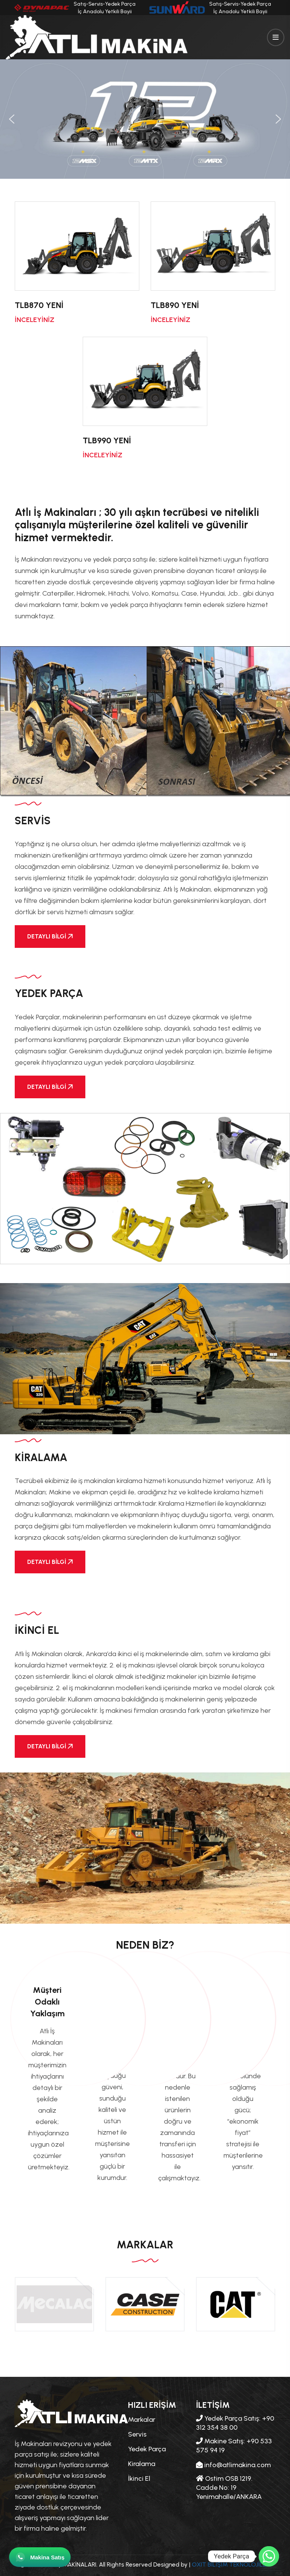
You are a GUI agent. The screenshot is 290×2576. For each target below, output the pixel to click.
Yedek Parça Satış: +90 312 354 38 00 (235, 2423)
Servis (137, 2434)
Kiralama (141, 2464)
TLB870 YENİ (39, 305)
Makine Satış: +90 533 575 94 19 (234, 2445)
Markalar (141, 2419)
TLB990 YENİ (107, 440)
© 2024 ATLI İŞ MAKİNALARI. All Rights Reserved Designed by (104, 2564)
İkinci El (139, 2478)
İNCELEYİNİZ (34, 320)
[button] (12, 119)
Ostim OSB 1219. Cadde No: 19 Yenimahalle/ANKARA (229, 2487)
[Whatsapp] (269, 2556)
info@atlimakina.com (233, 2465)
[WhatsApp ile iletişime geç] (40, 2557)
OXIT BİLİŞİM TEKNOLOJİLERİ (231, 2564)
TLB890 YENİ (175, 305)
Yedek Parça (147, 2449)
